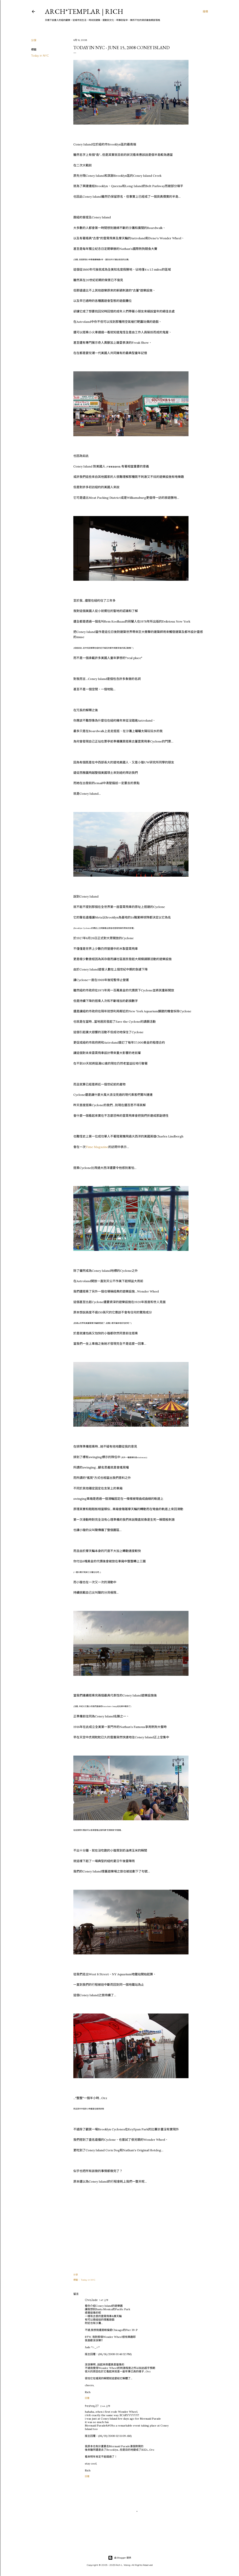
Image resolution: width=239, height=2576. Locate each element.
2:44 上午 (105, 2406)
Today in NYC (40, 55)
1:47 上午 (103, 2300)
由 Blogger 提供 (119, 2557)
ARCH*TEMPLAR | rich (84, 11)
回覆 (87, 2398)
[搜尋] (205, 11)
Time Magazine (97, 1147)
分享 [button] (33, 40)
